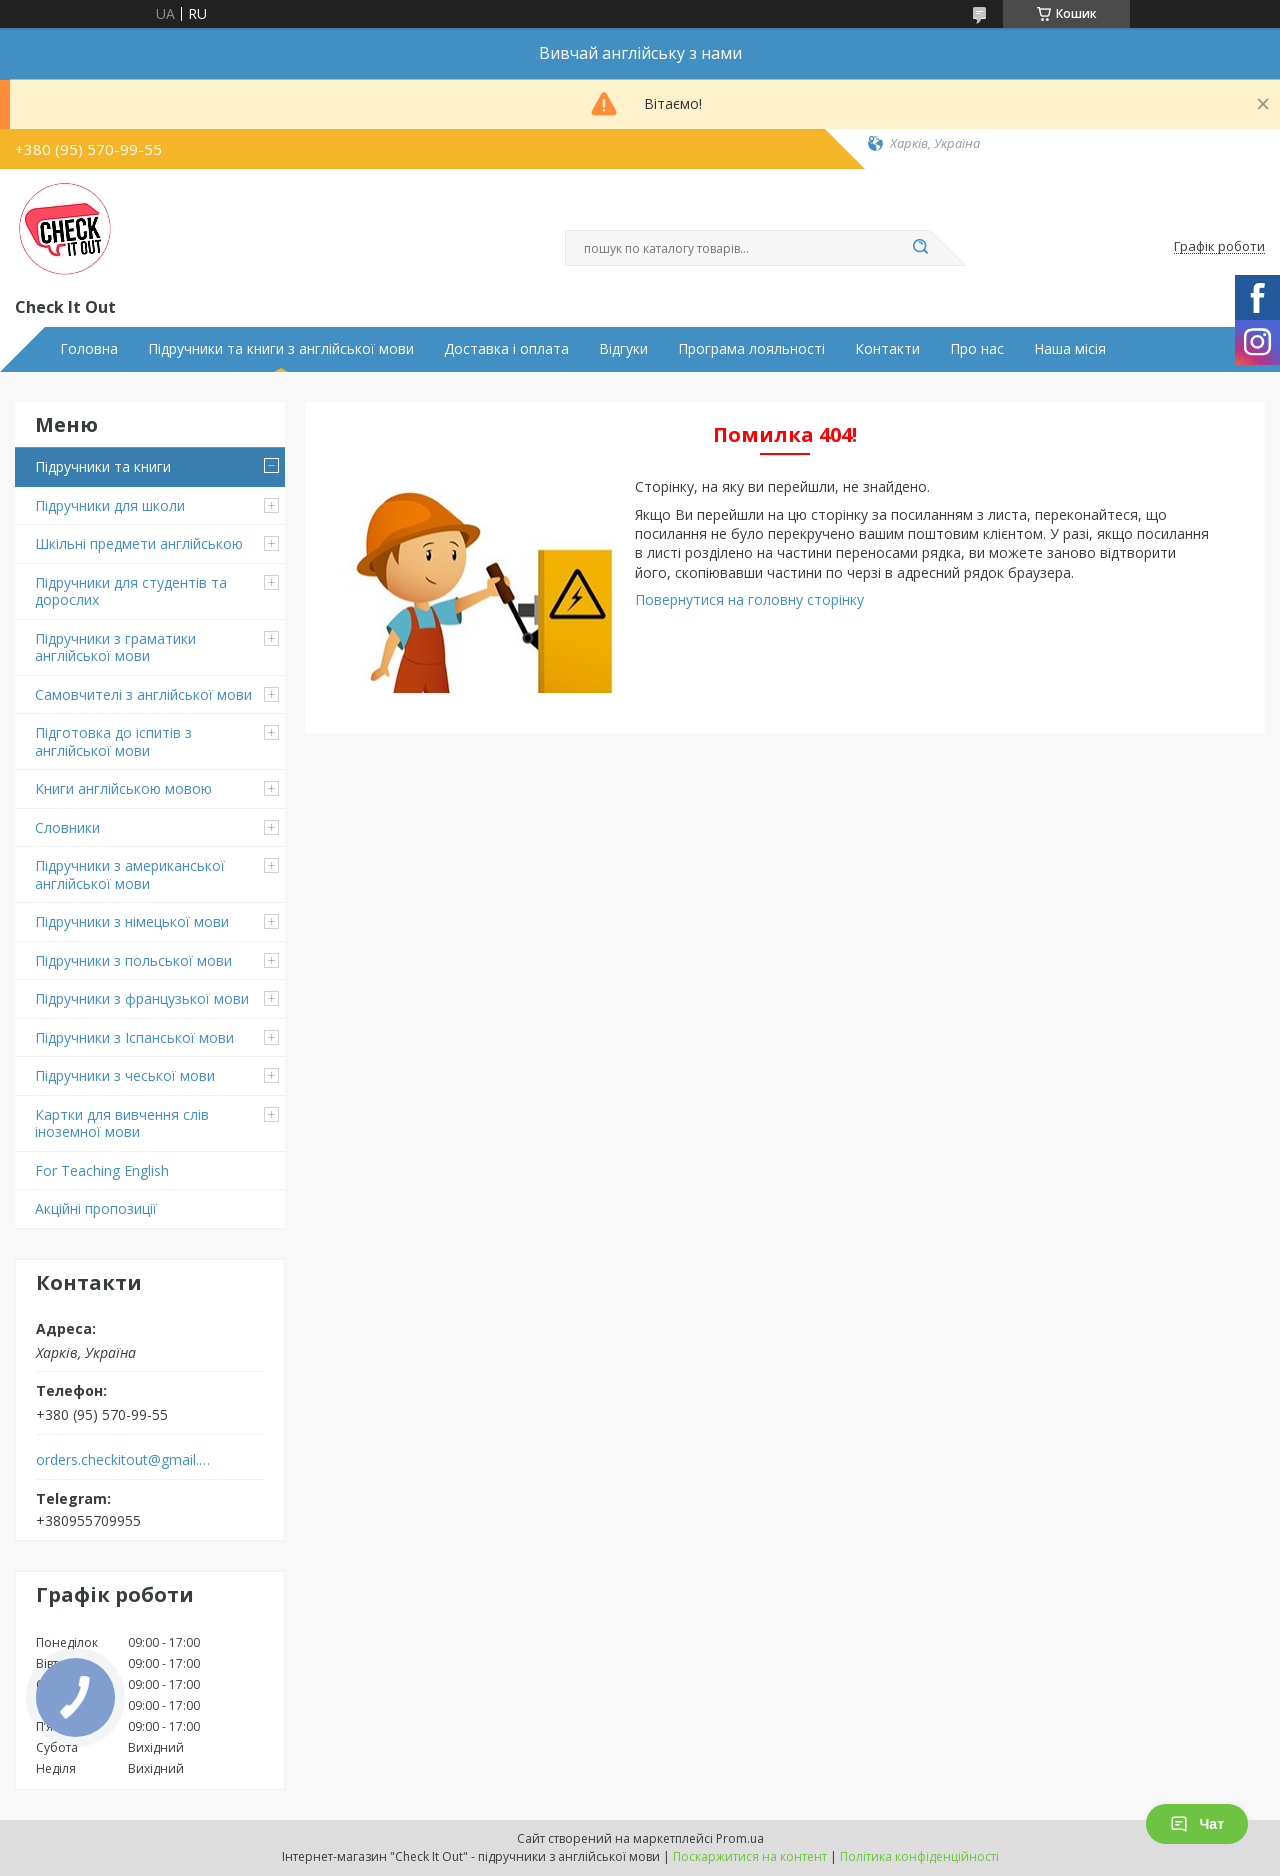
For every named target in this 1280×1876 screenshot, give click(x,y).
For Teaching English (102, 1170)
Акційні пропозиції (96, 1208)
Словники (67, 827)
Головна (89, 349)
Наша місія (1070, 349)
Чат (1197, 1824)
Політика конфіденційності (919, 1856)
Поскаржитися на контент (750, 1856)
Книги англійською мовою (123, 788)
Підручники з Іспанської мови (134, 1037)
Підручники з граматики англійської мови (115, 647)
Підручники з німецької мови (132, 921)
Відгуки (623, 349)
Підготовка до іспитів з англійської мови (113, 741)
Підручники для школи (110, 505)
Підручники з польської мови (133, 960)
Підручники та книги (103, 466)
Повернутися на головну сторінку (749, 599)
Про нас (977, 349)
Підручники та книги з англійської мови (281, 349)
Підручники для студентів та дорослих (131, 591)
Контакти (887, 349)
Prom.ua (740, 1838)
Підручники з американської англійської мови (130, 874)
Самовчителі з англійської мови (143, 694)
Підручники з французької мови (142, 998)
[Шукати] (920, 248)
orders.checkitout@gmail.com (123, 1460)
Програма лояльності (751, 349)
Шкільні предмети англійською (139, 543)
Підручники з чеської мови (125, 1075)
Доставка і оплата (506, 349)
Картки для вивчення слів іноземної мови (122, 1123)
